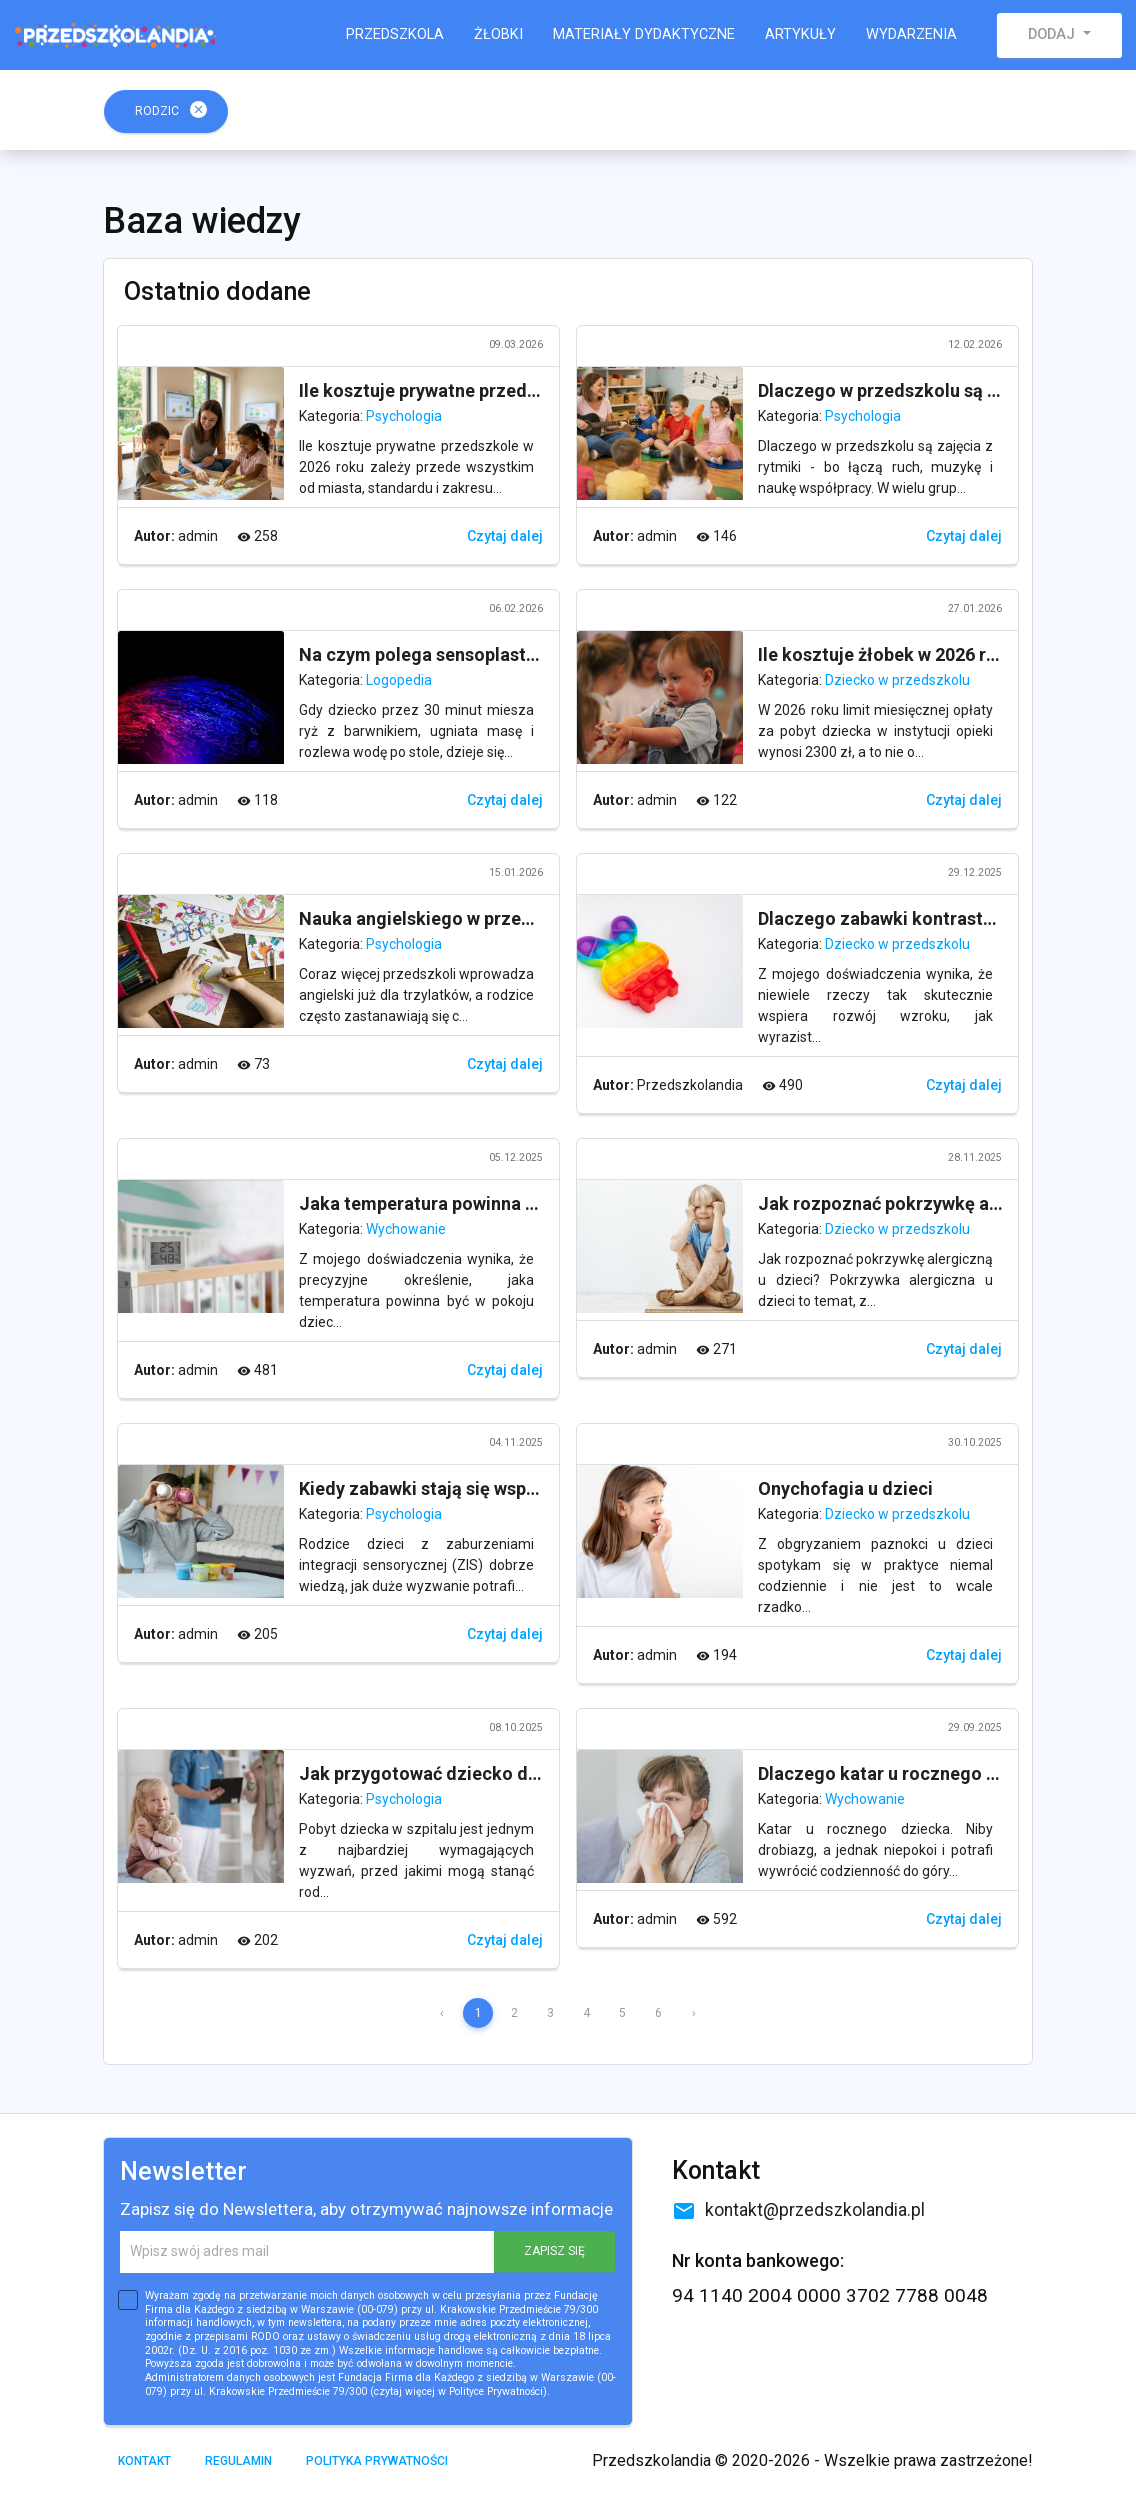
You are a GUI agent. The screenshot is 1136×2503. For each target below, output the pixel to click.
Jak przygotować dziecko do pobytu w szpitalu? (497, 1773)
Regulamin (238, 2461)
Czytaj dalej (505, 536)
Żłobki (498, 34)
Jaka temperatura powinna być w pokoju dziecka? (504, 1203)
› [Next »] (694, 2013)
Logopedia (399, 680)
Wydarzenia (911, 34)
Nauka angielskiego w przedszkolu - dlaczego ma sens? (530, 918)
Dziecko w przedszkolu (897, 680)
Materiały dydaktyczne (644, 34)
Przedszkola (395, 34)
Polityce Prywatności (496, 2391)
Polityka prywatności (377, 2461)
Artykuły (800, 34)
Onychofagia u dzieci (845, 1488)
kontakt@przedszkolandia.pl (798, 2210)
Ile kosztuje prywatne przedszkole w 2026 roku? (496, 390)
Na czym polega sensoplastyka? (431, 654)
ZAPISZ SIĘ (554, 2251)
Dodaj (1053, 34)
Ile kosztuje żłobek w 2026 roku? (892, 654)
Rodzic (171, 109)
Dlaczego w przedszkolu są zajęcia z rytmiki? (945, 390)
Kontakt (144, 2461)
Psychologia (404, 416)
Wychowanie (406, 1229)
